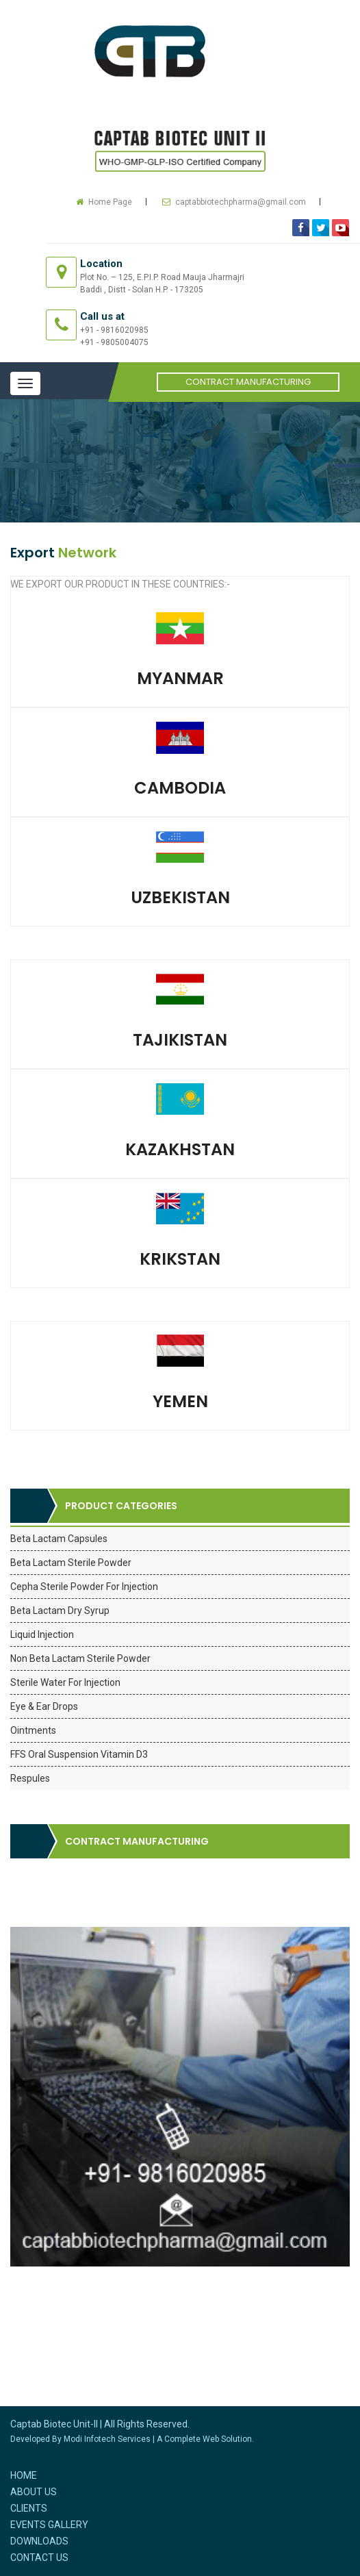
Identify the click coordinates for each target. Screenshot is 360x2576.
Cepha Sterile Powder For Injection (84, 1586)
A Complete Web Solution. (205, 2439)
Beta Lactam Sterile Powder (70, 1562)
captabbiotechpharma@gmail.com (240, 202)
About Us (33, 2491)
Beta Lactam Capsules (58, 1538)
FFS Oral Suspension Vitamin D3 (79, 1754)
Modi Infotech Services (107, 2439)
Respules (30, 1778)
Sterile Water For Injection (65, 1682)
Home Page (110, 202)
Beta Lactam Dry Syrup (60, 1610)
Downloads (39, 2541)
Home (23, 2475)
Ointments (33, 1730)
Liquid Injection (42, 1634)
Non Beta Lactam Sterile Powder (80, 1658)
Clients (28, 2508)
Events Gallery (49, 2524)
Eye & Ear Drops (44, 1706)
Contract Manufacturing (248, 381)
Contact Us (39, 2557)
